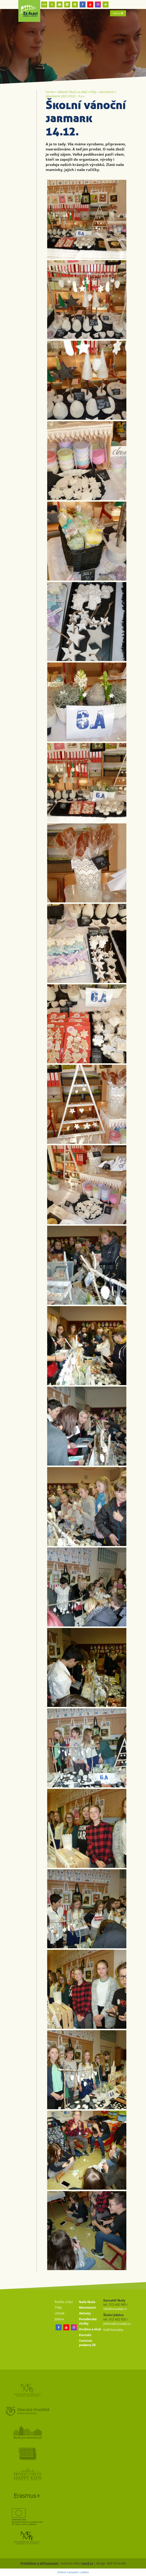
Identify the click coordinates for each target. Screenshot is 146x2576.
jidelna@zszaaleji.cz (117, 2324)
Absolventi (106, 92)
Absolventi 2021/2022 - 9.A (64, 96)
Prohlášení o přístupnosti (39, 2563)
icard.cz (87, 2563)
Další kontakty (113, 2330)
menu (118, 13)
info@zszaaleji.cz (115, 2309)
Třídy (93, 92)
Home (50, 92)
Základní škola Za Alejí (72, 92)
